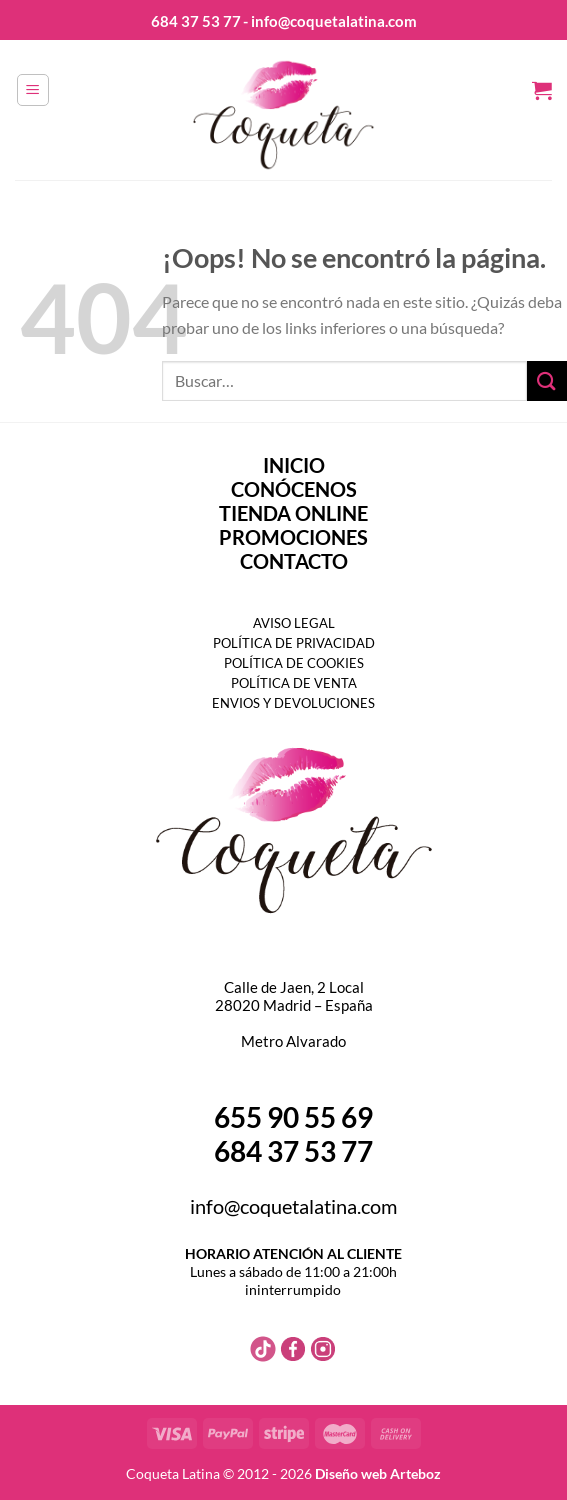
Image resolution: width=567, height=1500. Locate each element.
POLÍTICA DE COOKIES (294, 663)
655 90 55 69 (293, 1117)
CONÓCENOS (294, 489)
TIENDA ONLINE (293, 513)
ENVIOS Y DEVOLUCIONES (293, 703)
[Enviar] (547, 380)
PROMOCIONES (293, 537)
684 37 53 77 (196, 21)
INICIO (294, 465)
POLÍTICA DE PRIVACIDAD (294, 643)
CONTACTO (294, 561)
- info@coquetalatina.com (330, 21)
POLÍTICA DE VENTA (294, 683)
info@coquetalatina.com (293, 1206)
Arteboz (415, 1473)
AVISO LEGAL (294, 623)
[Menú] (33, 90)
